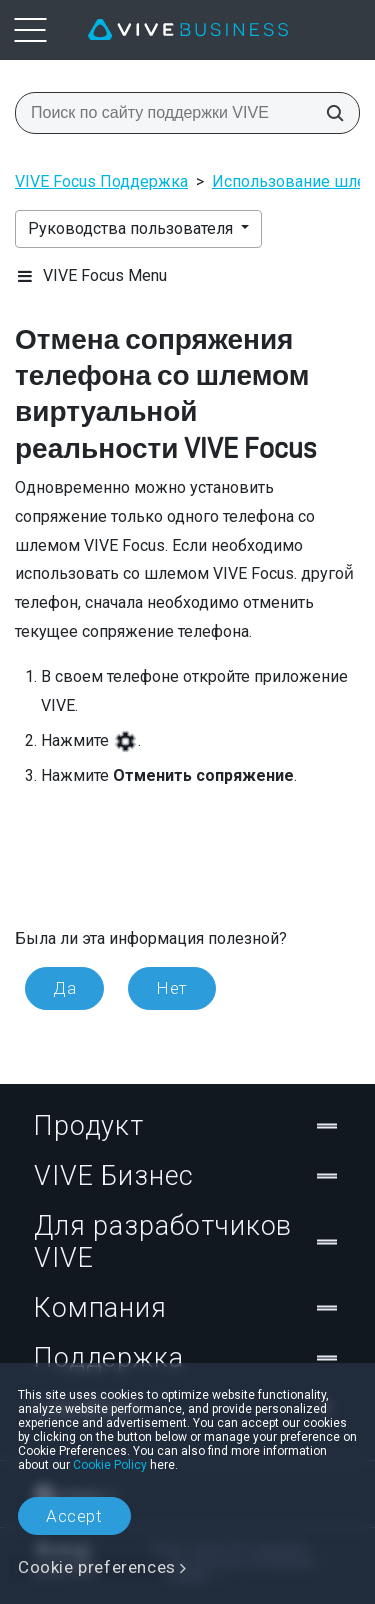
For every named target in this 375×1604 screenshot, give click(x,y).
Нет (172, 988)
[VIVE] (188, 30)
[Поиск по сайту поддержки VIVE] (329, 113)
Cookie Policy (110, 1465)
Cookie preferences (97, 1567)
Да (64, 988)
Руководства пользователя (132, 228)
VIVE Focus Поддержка (101, 181)
